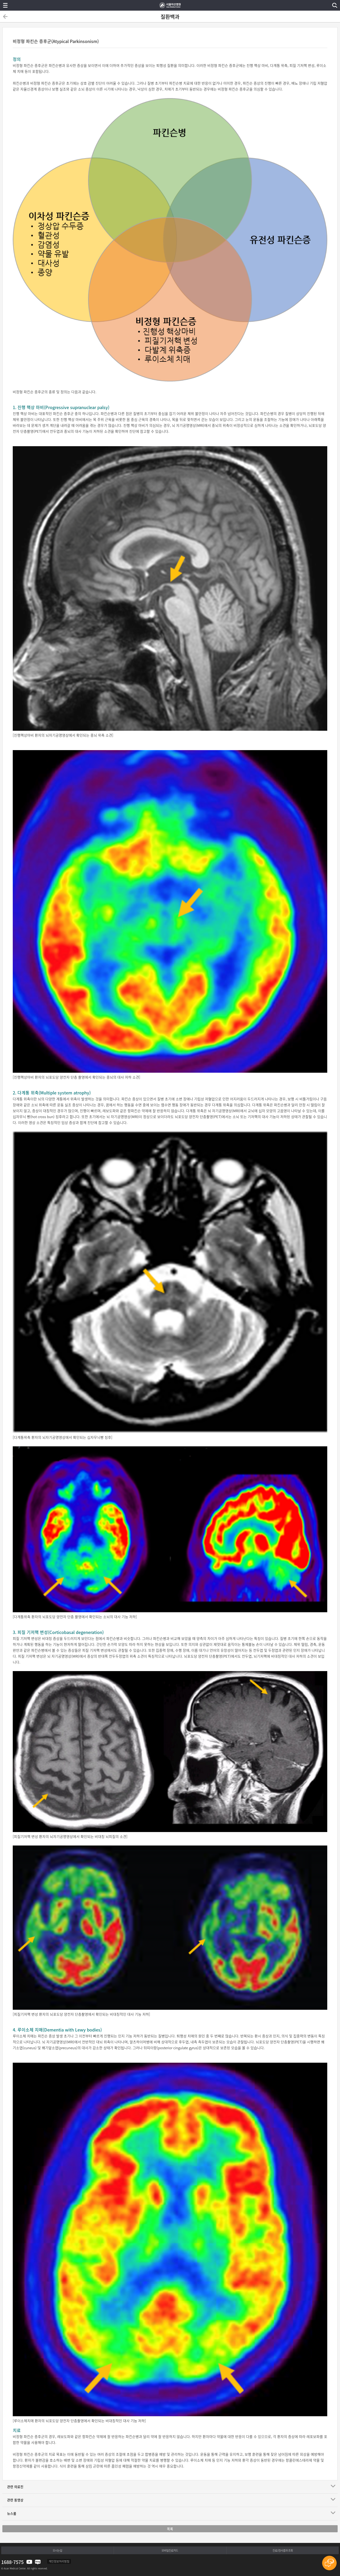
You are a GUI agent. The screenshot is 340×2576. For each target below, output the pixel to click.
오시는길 (57, 2550)
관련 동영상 (15, 2500)
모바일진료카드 (170, 2550)
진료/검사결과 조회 (282, 2550)
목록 (170, 2528)
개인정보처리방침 (59, 2561)
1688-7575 (12, 2562)
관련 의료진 (15, 2486)
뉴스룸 (11, 2513)
